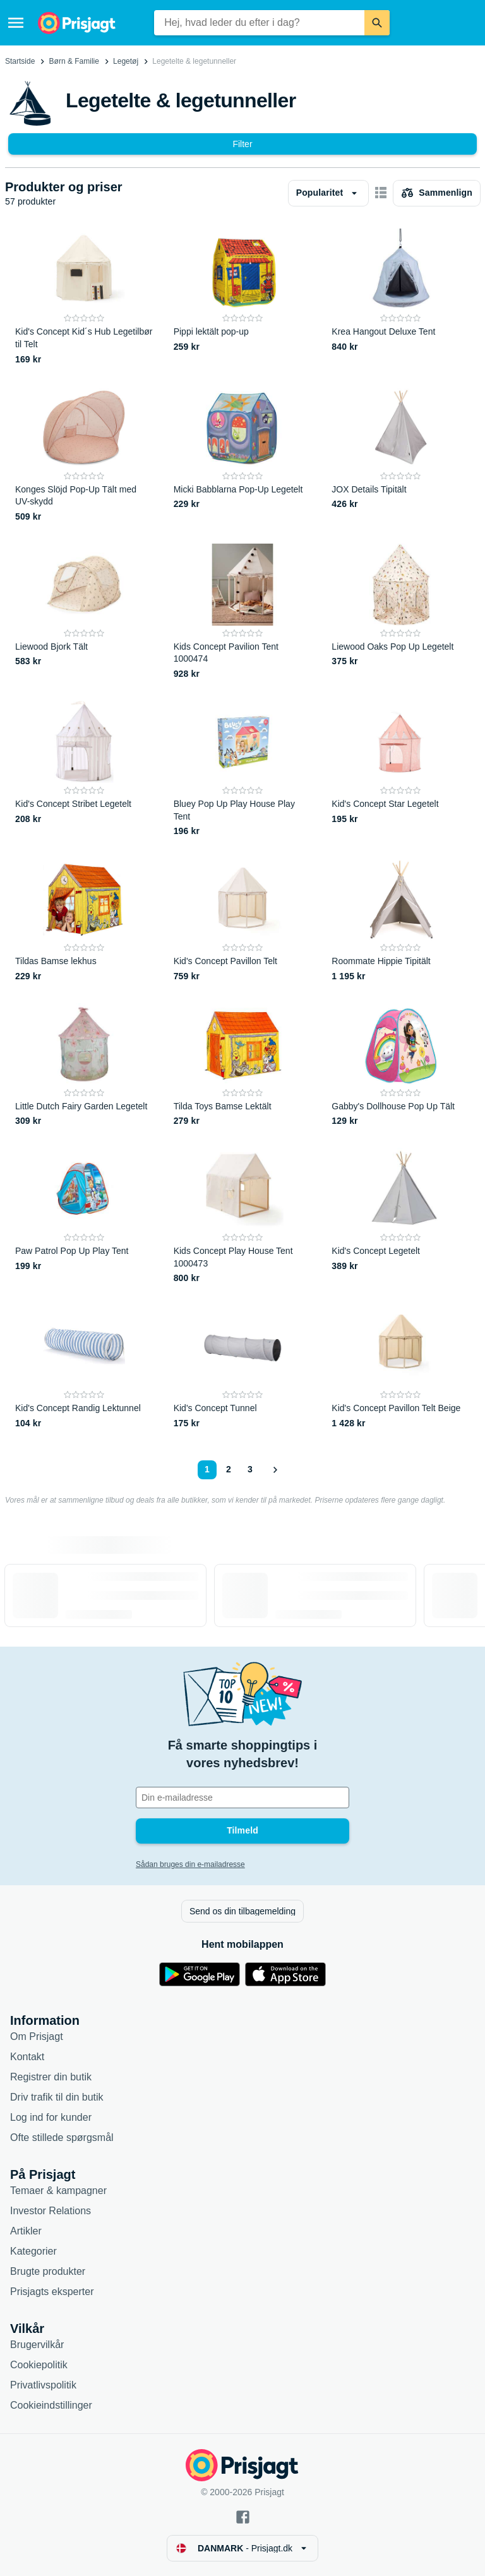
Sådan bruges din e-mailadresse (190, 1864)
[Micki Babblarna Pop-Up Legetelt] (243, 455)
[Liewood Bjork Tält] (84, 612)
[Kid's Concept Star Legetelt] (400, 769)
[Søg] (377, 22)
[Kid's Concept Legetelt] (400, 1216)
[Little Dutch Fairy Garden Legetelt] (84, 1065)
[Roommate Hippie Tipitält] (400, 920)
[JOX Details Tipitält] (400, 455)
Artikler (26, 2231)
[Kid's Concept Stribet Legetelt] (84, 769)
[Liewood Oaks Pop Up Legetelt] (400, 612)
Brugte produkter (47, 2271)
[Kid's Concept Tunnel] (243, 1367)
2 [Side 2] (228, 1469)
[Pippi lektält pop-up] (243, 297)
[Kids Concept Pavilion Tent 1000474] (243, 612)
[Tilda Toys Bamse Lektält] (243, 1065)
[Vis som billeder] (380, 193)
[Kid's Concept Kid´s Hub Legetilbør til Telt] (84, 297)
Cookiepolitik (39, 2364)
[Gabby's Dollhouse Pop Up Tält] (400, 1065)
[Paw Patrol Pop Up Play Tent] (84, 1216)
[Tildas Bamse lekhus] (84, 920)
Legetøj (125, 61)
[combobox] (259, 22)
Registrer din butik (51, 2077)
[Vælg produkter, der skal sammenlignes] (436, 193)
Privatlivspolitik (43, 2385)
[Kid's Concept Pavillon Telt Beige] (400, 1367)
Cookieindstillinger (51, 2405)
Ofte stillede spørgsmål (62, 2137)
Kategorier (33, 2251)
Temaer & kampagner (58, 2190)
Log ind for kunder (51, 2117)
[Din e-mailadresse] (242, 1797)
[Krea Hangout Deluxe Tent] (400, 297)
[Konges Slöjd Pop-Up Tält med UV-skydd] (84, 455)
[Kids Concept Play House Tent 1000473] (243, 1216)
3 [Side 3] (250, 1469)
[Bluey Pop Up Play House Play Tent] (243, 769)
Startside (20, 61)
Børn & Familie (74, 61)
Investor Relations (50, 2210)
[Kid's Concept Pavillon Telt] (243, 920)
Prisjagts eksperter (52, 2291)
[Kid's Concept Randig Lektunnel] (84, 1367)
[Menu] (16, 23)
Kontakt (27, 2056)
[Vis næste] (274, 1469)
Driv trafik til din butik (57, 2097)
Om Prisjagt (36, 2036)
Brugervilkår (37, 2344)
